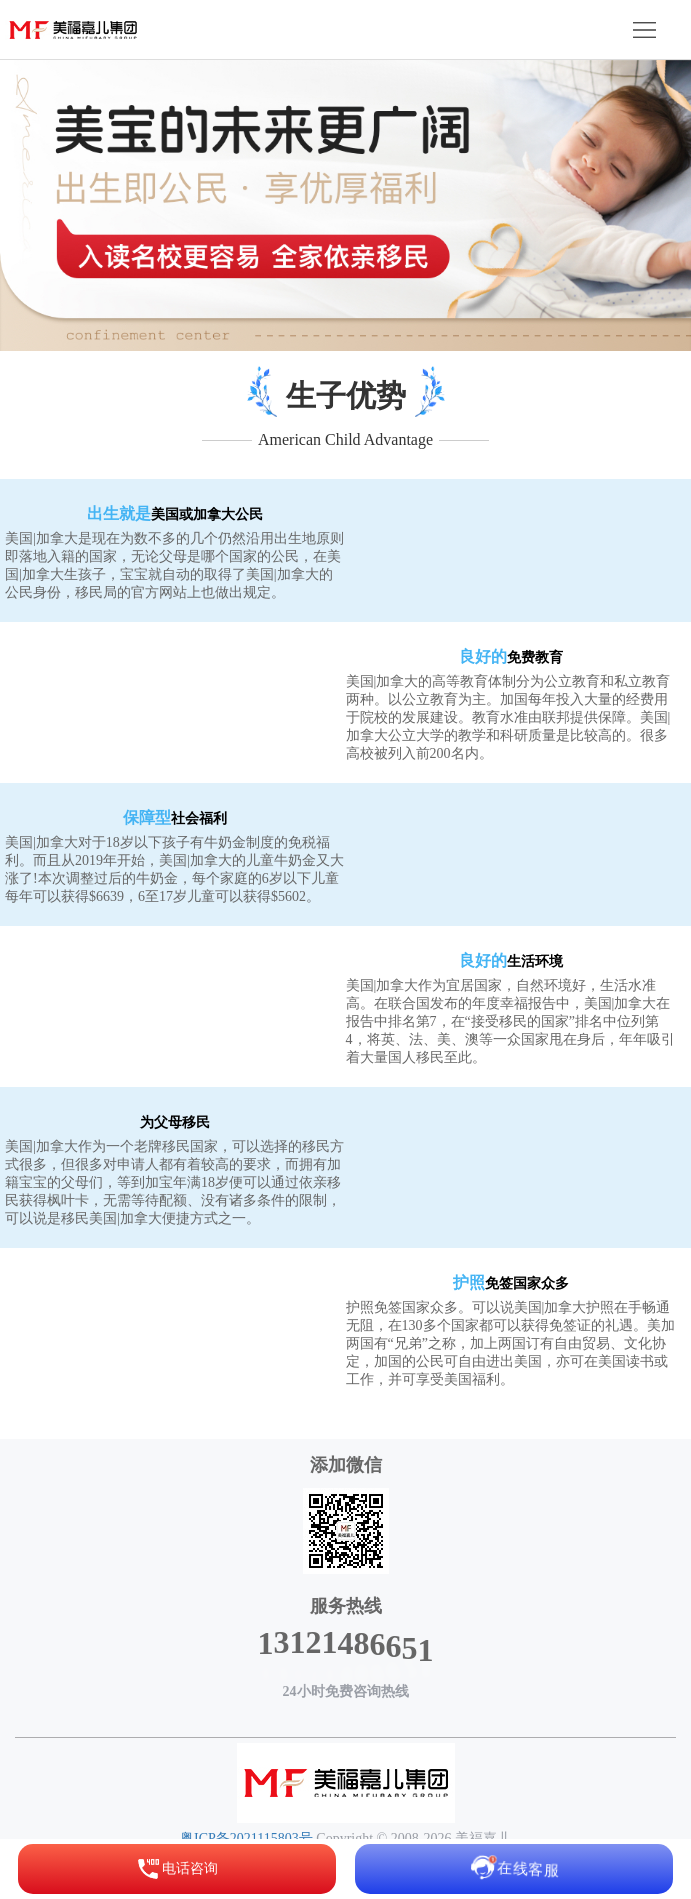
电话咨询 (177, 1869)
